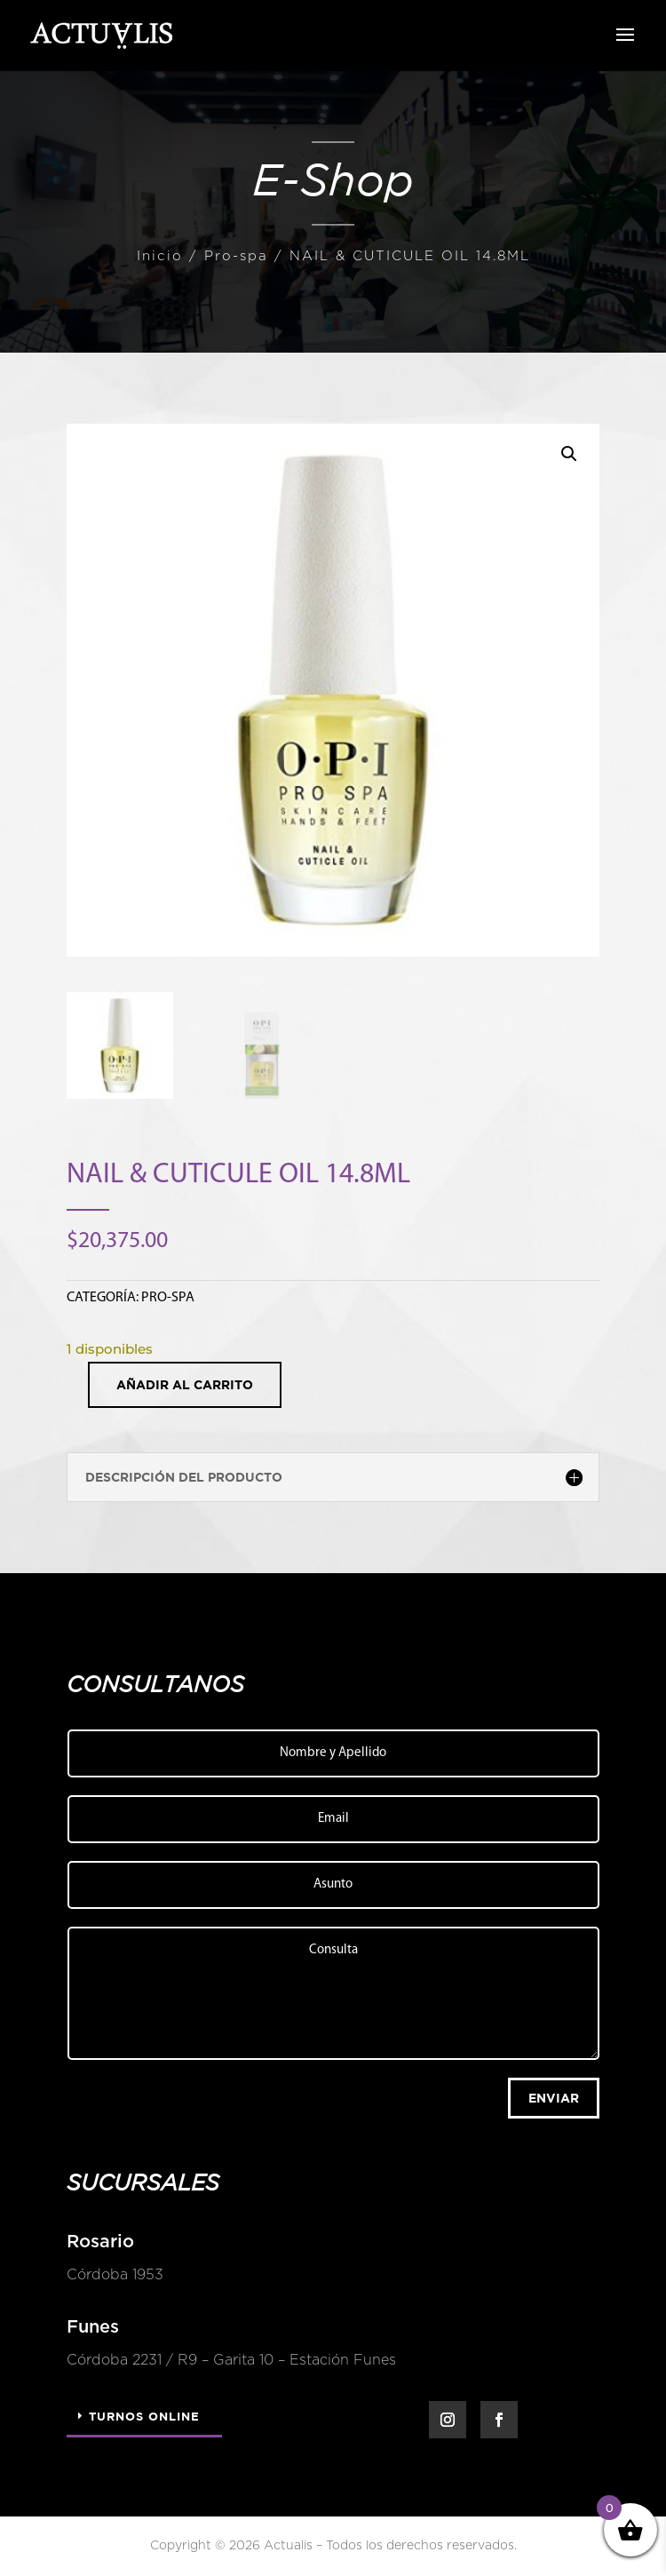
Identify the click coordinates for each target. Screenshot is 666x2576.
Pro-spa (236, 256)
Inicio (160, 256)
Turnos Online (144, 2416)
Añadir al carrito (184, 1384)
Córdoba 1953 (104, 2275)
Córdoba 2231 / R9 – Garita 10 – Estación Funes (220, 2360)
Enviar (553, 2097)
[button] (569, 454)
